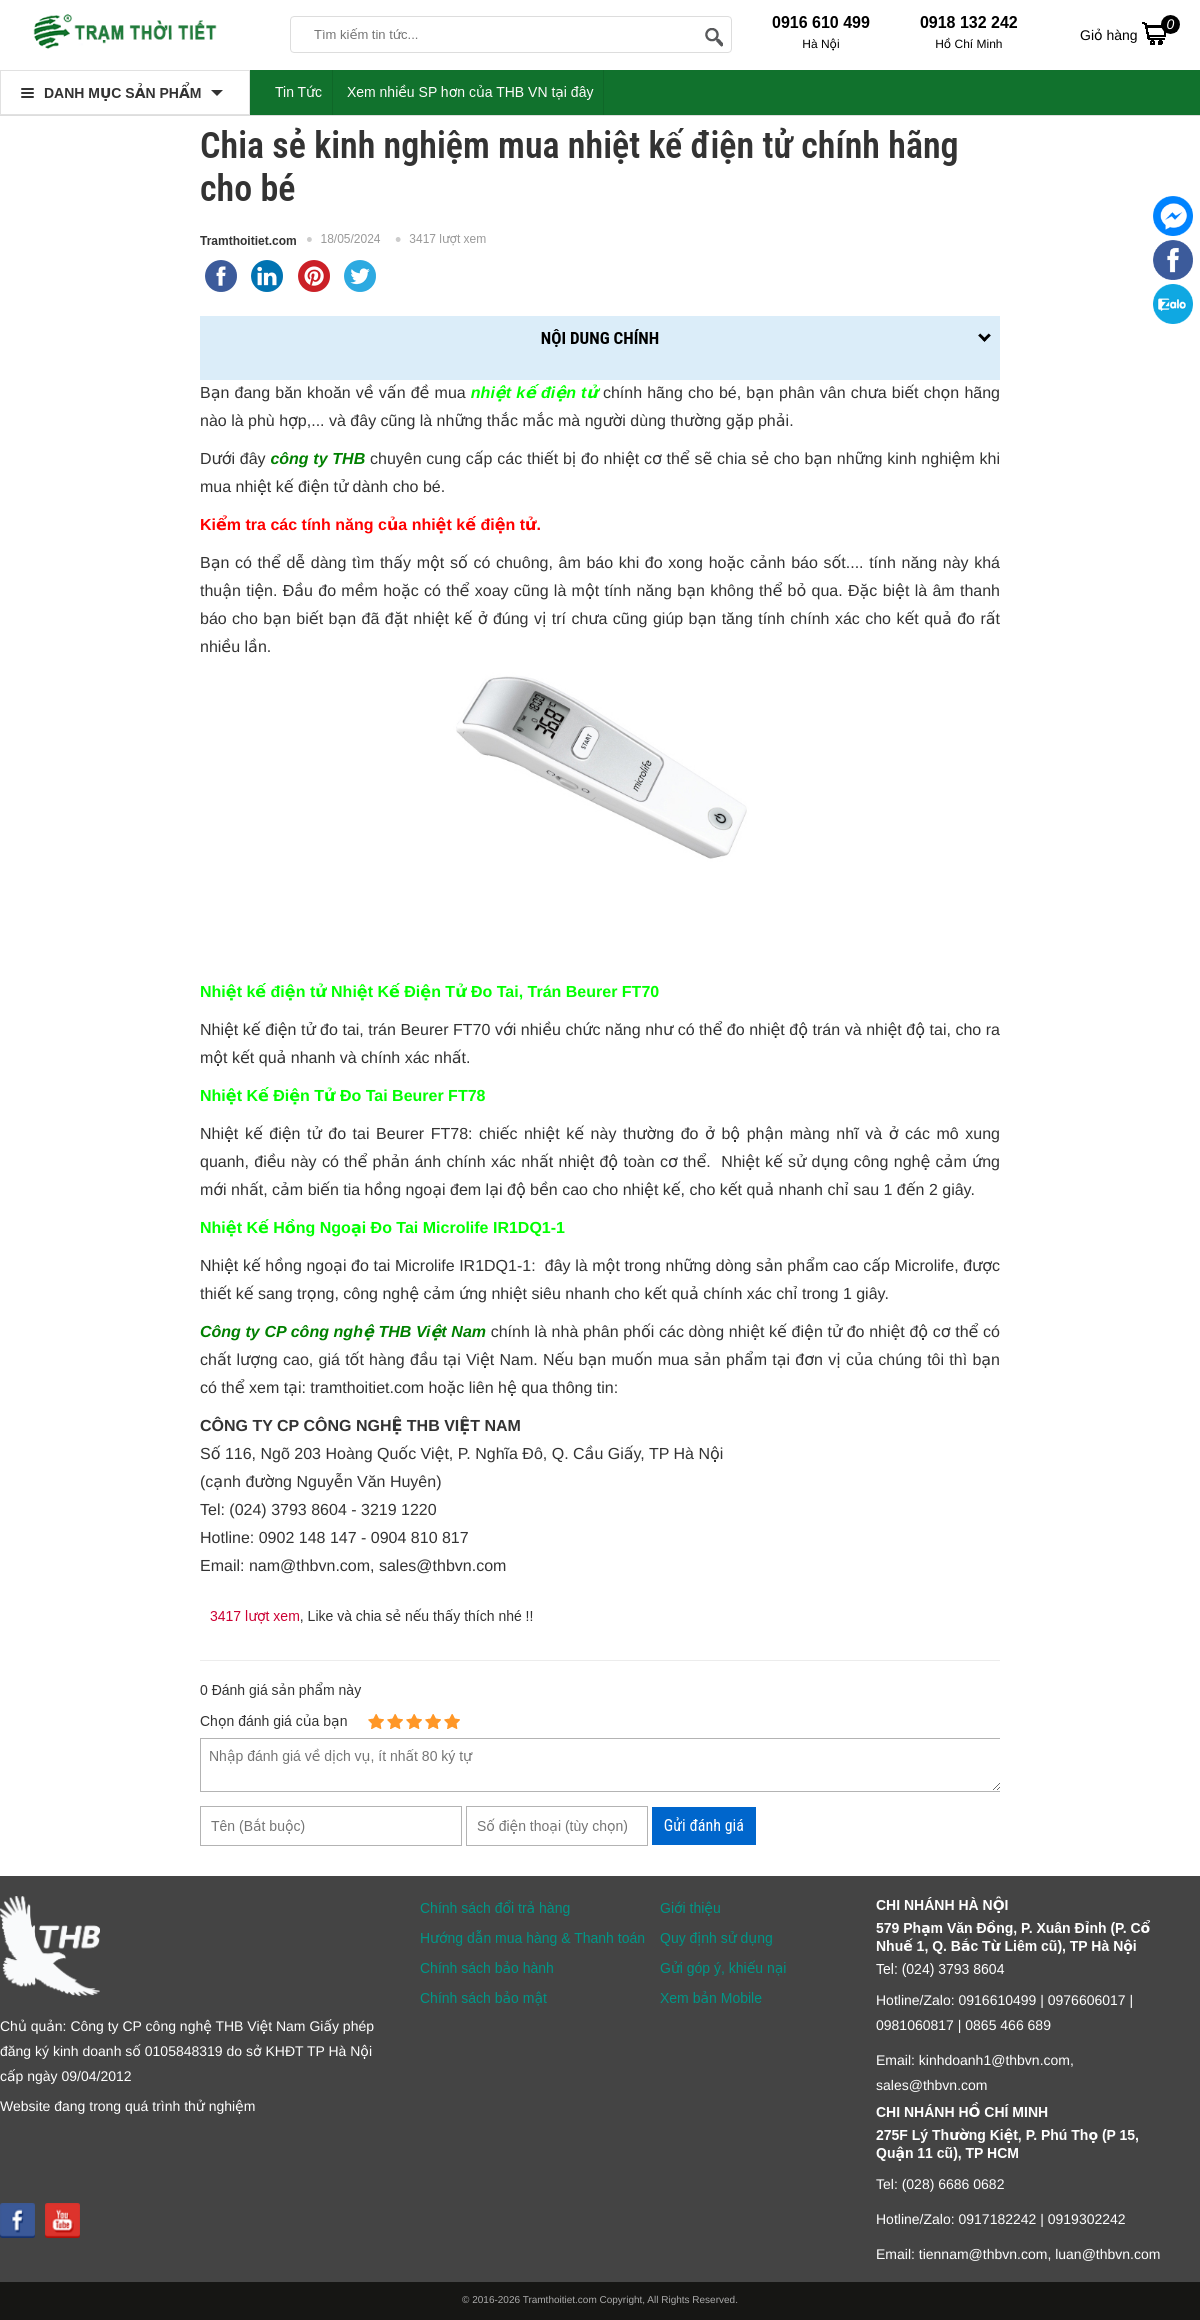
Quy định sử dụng (716, 1938)
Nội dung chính (600, 338)
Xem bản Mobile (711, 1998)
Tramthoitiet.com (248, 241)
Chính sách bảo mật (483, 1998)
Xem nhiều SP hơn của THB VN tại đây (470, 92)
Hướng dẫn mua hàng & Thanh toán (532, 1938)
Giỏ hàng (1130, 33)
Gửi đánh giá (704, 1825)
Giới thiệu (690, 1908)
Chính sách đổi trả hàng (495, 1908)
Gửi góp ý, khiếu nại (723, 1968)
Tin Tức (298, 92)
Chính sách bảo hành (487, 1968)
